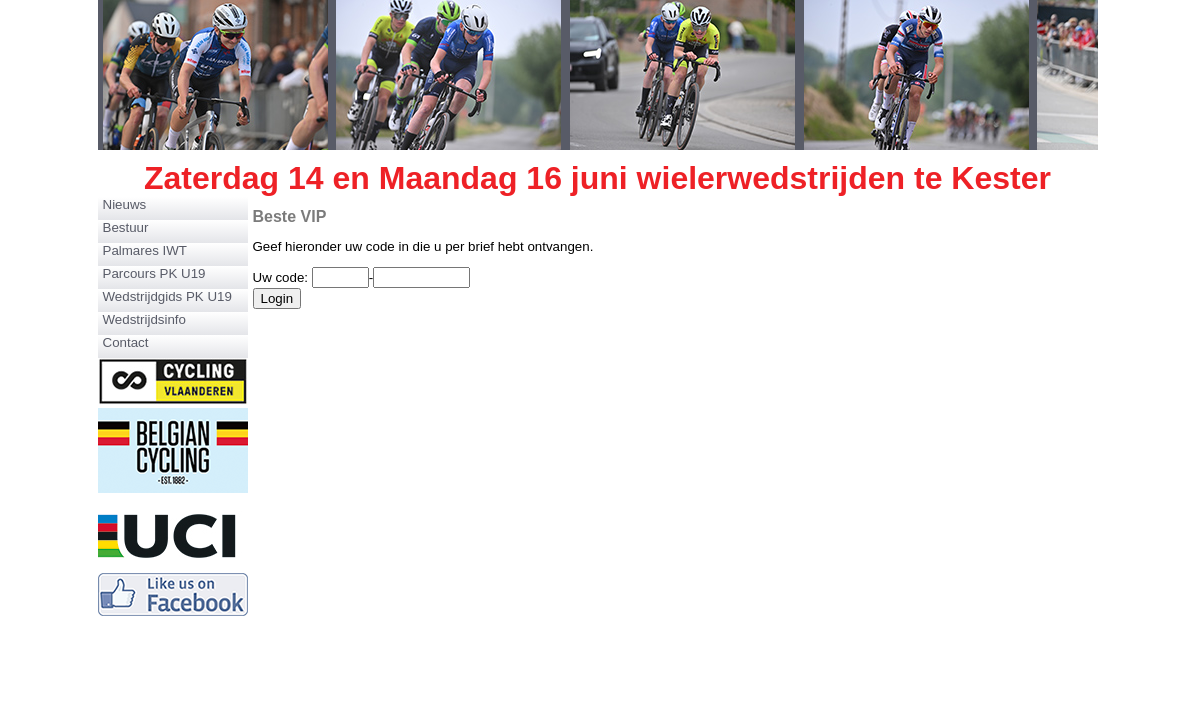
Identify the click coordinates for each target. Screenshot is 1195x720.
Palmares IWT (145, 250)
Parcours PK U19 (154, 273)
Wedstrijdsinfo (144, 319)
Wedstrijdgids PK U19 (167, 296)
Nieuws (125, 204)
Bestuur (126, 227)
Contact (126, 342)
